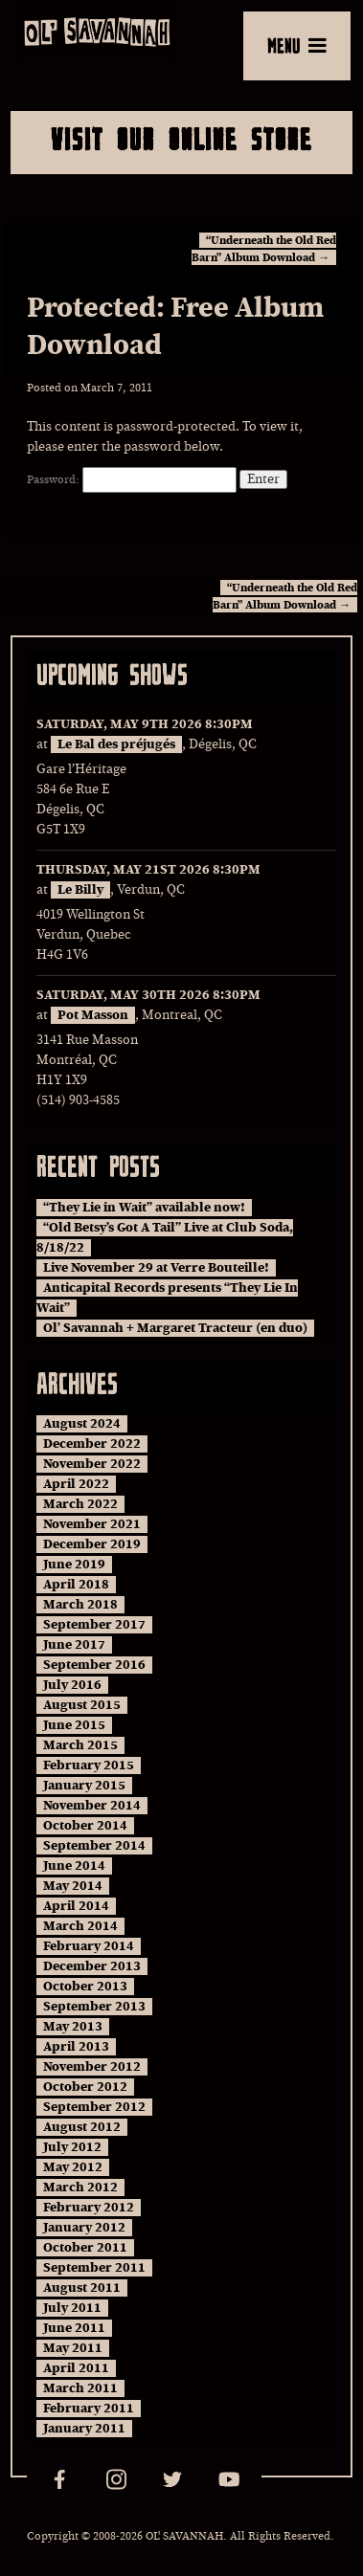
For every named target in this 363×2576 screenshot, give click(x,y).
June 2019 (74, 1564)
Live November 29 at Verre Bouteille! (156, 1268)
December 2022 (92, 1444)
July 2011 (72, 2308)
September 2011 (94, 2268)
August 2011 (82, 2288)
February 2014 (88, 1946)
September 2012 (94, 2107)
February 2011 (88, 2408)
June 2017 (74, 1645)
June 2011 (74, 2328)
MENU (297, 45)
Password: (132, 479)
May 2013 (72, 2026)
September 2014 (94, 1846)
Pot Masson (92, 1015)
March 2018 (80, 1604)
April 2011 (76, 2368)
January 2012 (84, 2227)
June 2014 (74, 1866)
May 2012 (72, 2167)
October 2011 (85, 2247)
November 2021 (92, 1524)
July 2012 (72, 2147)
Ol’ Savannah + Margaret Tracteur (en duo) (175, 1328)
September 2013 (94, 2006)
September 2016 (94, 1665)
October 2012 (85, 2087)
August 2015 (82, 1705)
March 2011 (80, 2388)
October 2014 (85, 1825)
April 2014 (76, 1906)
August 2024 (82, 1424)
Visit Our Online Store (181, 139)
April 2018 (76, 1584)
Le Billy (80, 890)
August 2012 (82, 2127)
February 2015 (88, 1765)
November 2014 (92, 1805)
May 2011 (72, 2348)
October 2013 (85, 1986)
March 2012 (80, 2187)
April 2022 (76, 1484)
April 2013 (76, 2047)
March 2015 (80, 1745)
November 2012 (92, 2067)
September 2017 (94, 1625)
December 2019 (92, 1544)
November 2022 (92, 1464)
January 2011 (84, 2428)
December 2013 (92, 1966)
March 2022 (80, 1504)
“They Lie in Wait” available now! (144, 1207)
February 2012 (88, 2207)
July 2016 (72, 1685)
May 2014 (72, 1886)
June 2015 (74, 1725)
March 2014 (80, 1926)
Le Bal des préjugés (116, 744)
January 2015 (84, 1785)
